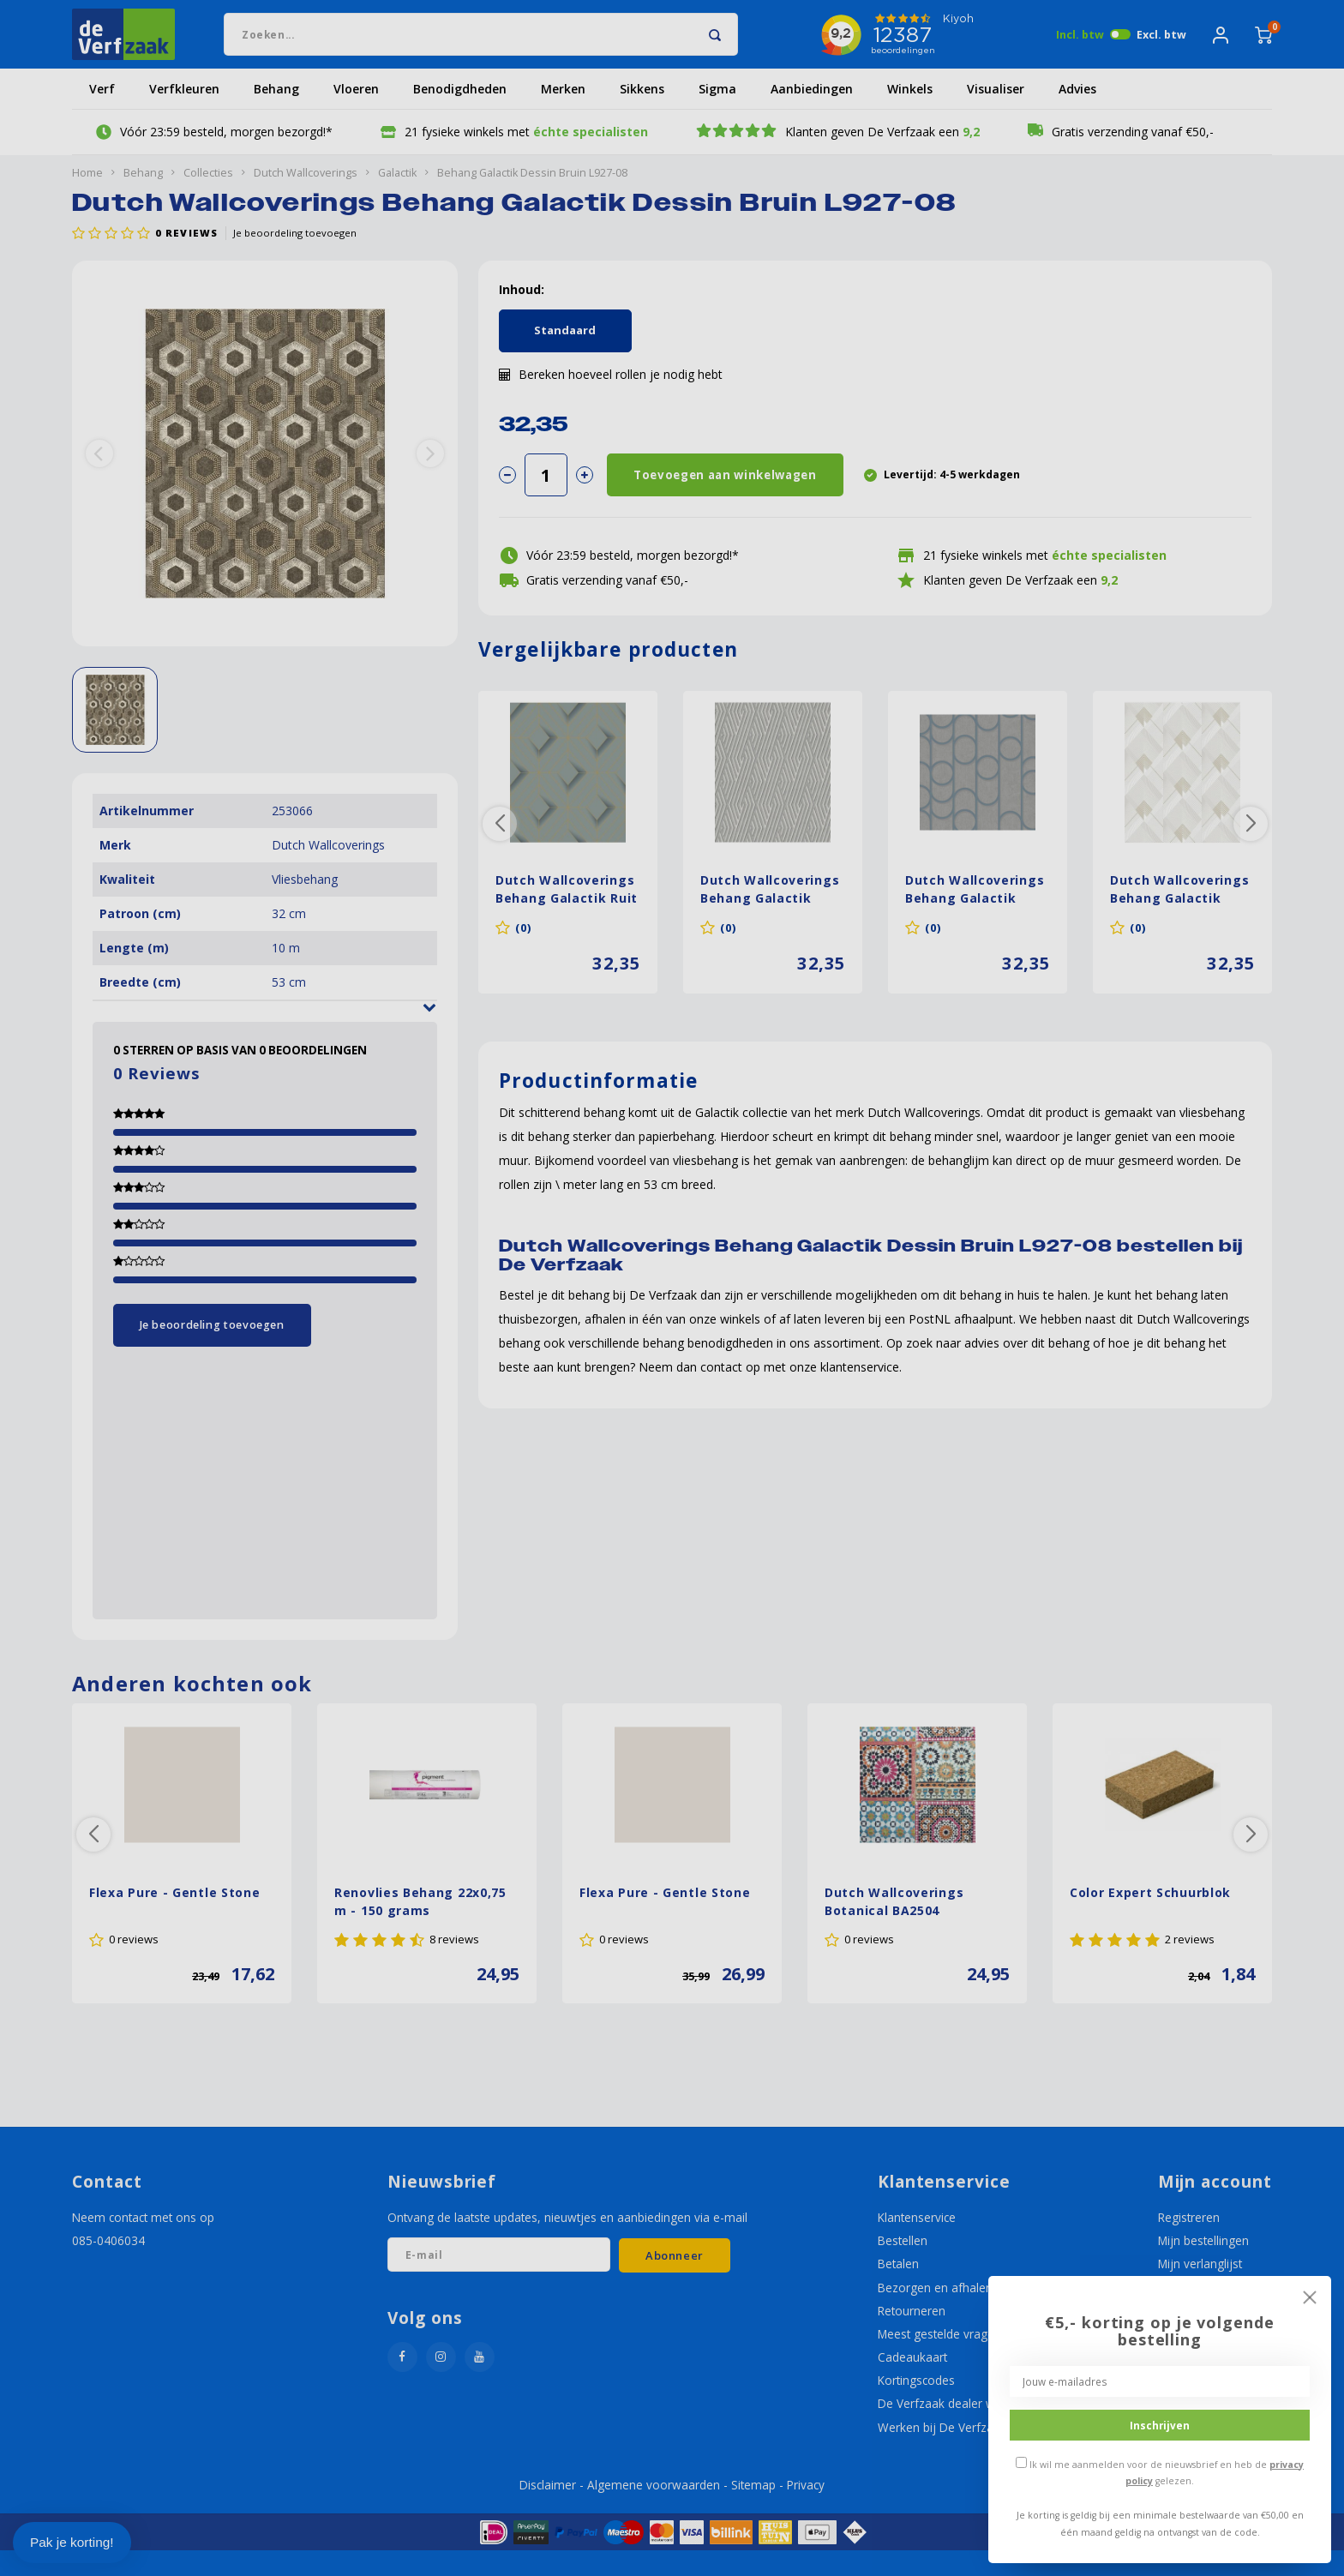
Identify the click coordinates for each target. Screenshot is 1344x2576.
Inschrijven (1160, 2425)
